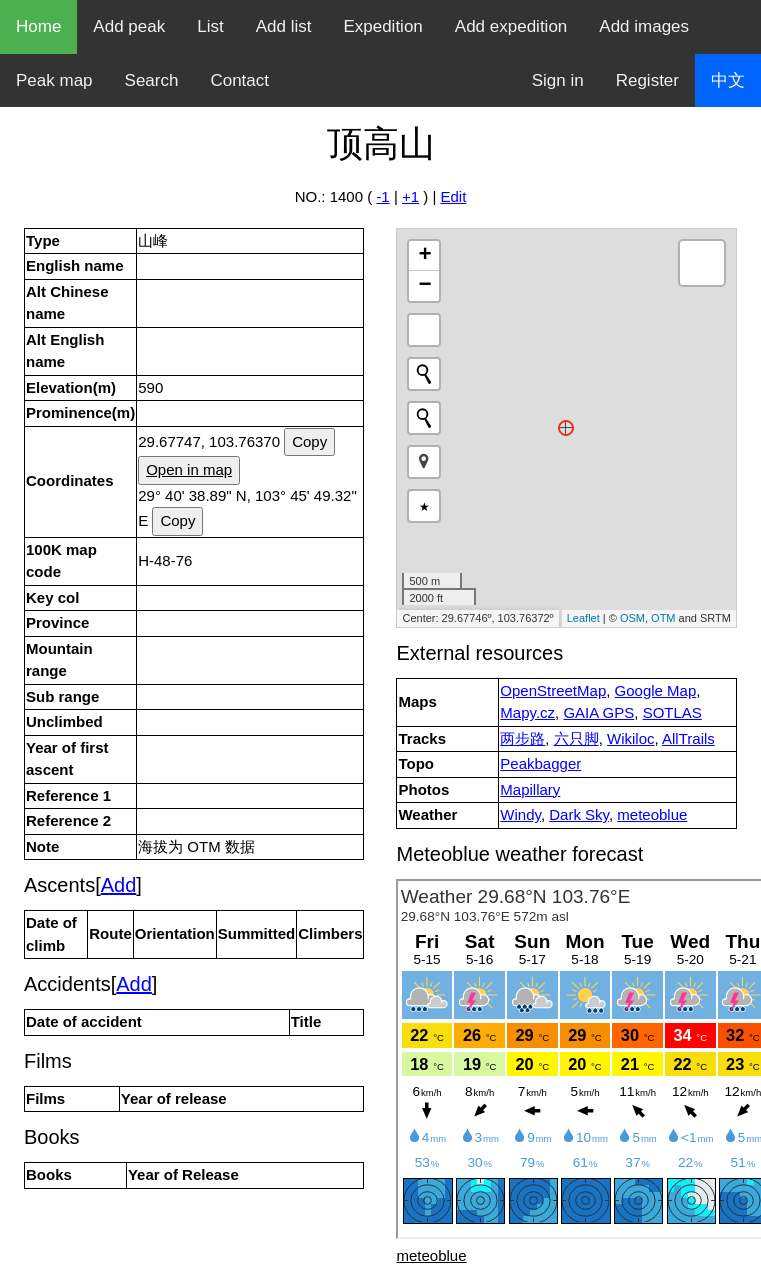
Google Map (656, 690)
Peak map (54, 80)
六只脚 (576, 738)
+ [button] (424, 256)
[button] (424, 462)
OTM (663, 618)
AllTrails (688, 738)
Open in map (189, 469)
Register (647, 80)
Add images (644, 26)
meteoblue (652, 814)
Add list (284, 26)
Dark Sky (579, 814)
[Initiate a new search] (424, 374)
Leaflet (583, 618)
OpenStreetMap (553, 690)
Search (152, 80)
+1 (410, 196)
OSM (632, 618)
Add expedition (511, 26)
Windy (520, 814)
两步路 (522, 738)
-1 (382, 196)
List (210, 26)
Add (119, 885)
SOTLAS (672, 712)
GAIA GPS (598, 712)
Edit (453, 196)
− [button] (424, 286)
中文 (728, 80)
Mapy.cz (527, 712)
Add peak (129, 26)
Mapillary (530, 789)
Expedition (382, 26)
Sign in (558, 80)
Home (38, 26)
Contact (239, 80)
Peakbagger (540, 763)
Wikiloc (631, 738)
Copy (309, 441)
